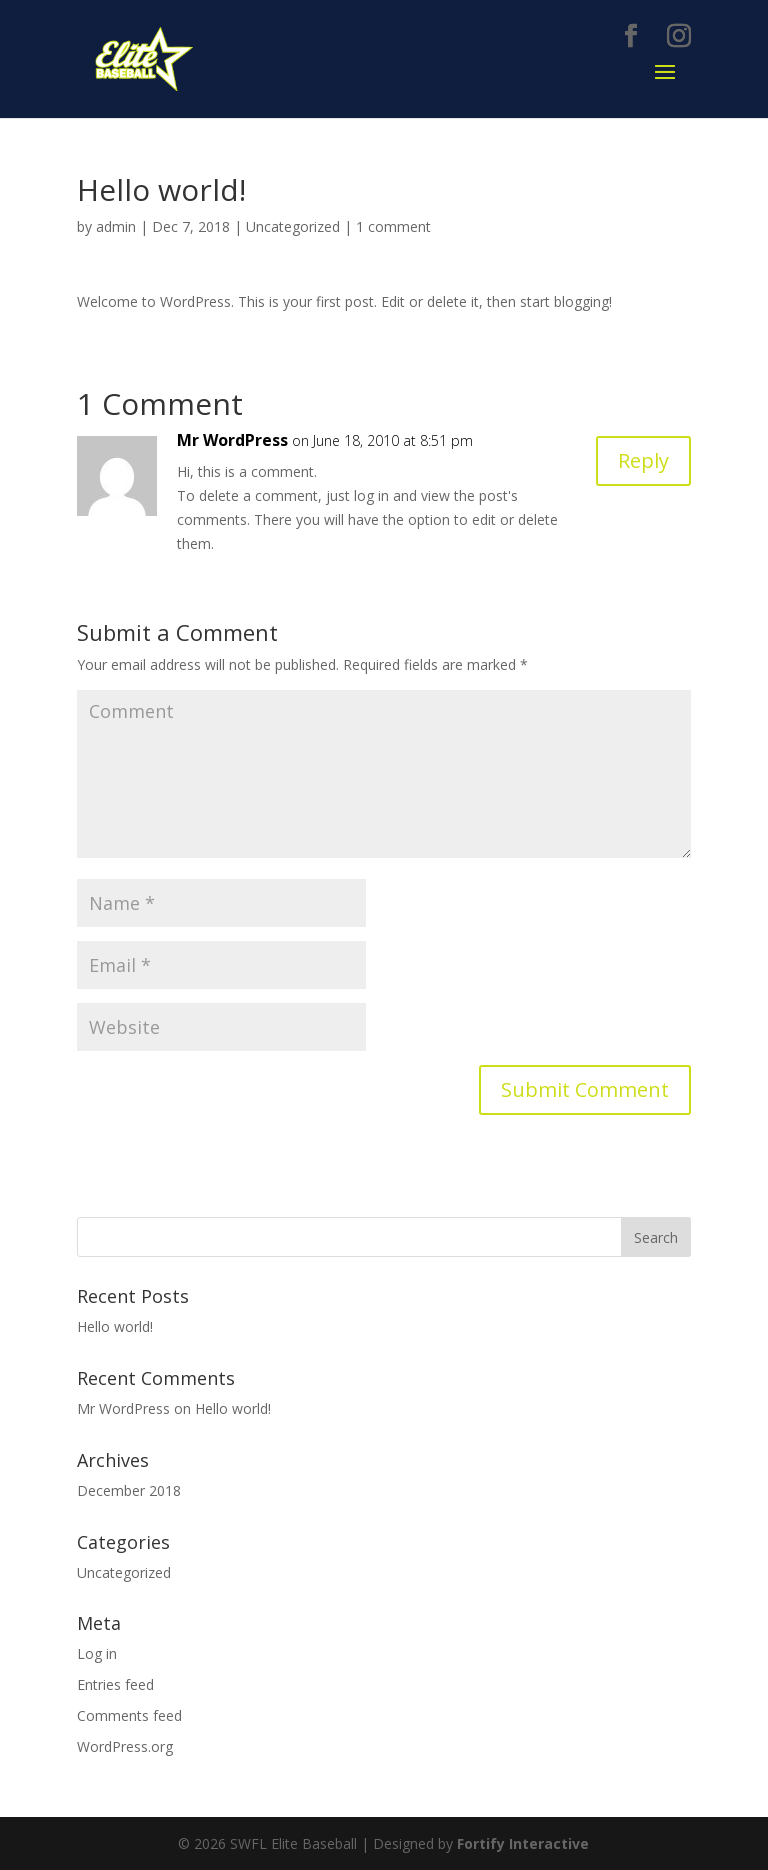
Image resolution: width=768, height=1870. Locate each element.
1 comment (393, 226)
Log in (97, 1653)
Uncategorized (293, 226)
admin (116, 226)
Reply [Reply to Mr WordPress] (643, 460)
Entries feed (115, 1684)
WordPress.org (125, 1746)
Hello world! (115, 1326)
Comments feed (129, 1715)
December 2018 (129, 1490)
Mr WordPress (232, 440)
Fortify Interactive (523, 1843)
